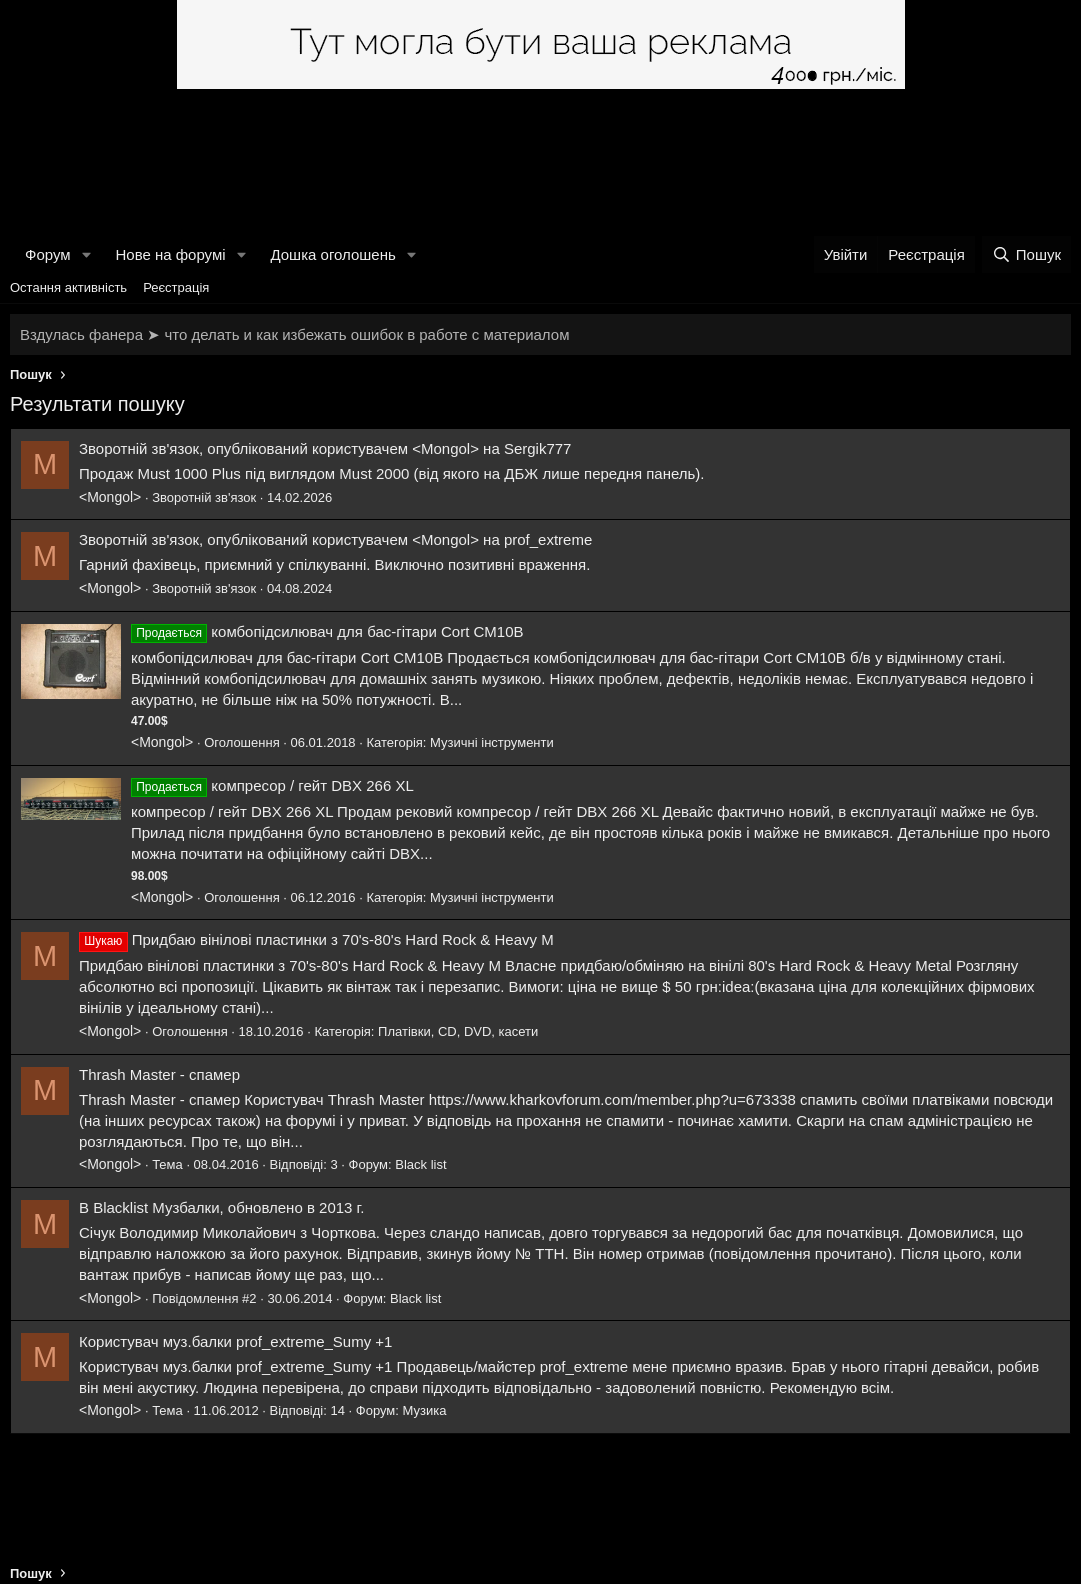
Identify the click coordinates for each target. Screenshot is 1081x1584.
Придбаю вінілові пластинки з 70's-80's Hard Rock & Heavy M (343, 939)
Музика (425, 1410)
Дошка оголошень (332, 254)
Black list (420, 1164)
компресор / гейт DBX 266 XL (312, 785)
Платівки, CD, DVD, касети (458, 1031)
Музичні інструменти (492, 742)
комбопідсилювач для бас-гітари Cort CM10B (367, 631)
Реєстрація (176, 287)
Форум (48, 254)
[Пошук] (1026, 254)
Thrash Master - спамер (159, 1074)
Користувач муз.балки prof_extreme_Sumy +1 (235, 1341)
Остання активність (68, 287)
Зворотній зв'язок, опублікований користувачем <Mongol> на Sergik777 (325, 448)
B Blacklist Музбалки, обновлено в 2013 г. (221, 1207)
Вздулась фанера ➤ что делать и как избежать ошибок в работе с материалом (294, 334)
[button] (86, 254)
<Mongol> (110, 497)
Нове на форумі (170, 254)
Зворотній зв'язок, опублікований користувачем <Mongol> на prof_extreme (335, 539)
